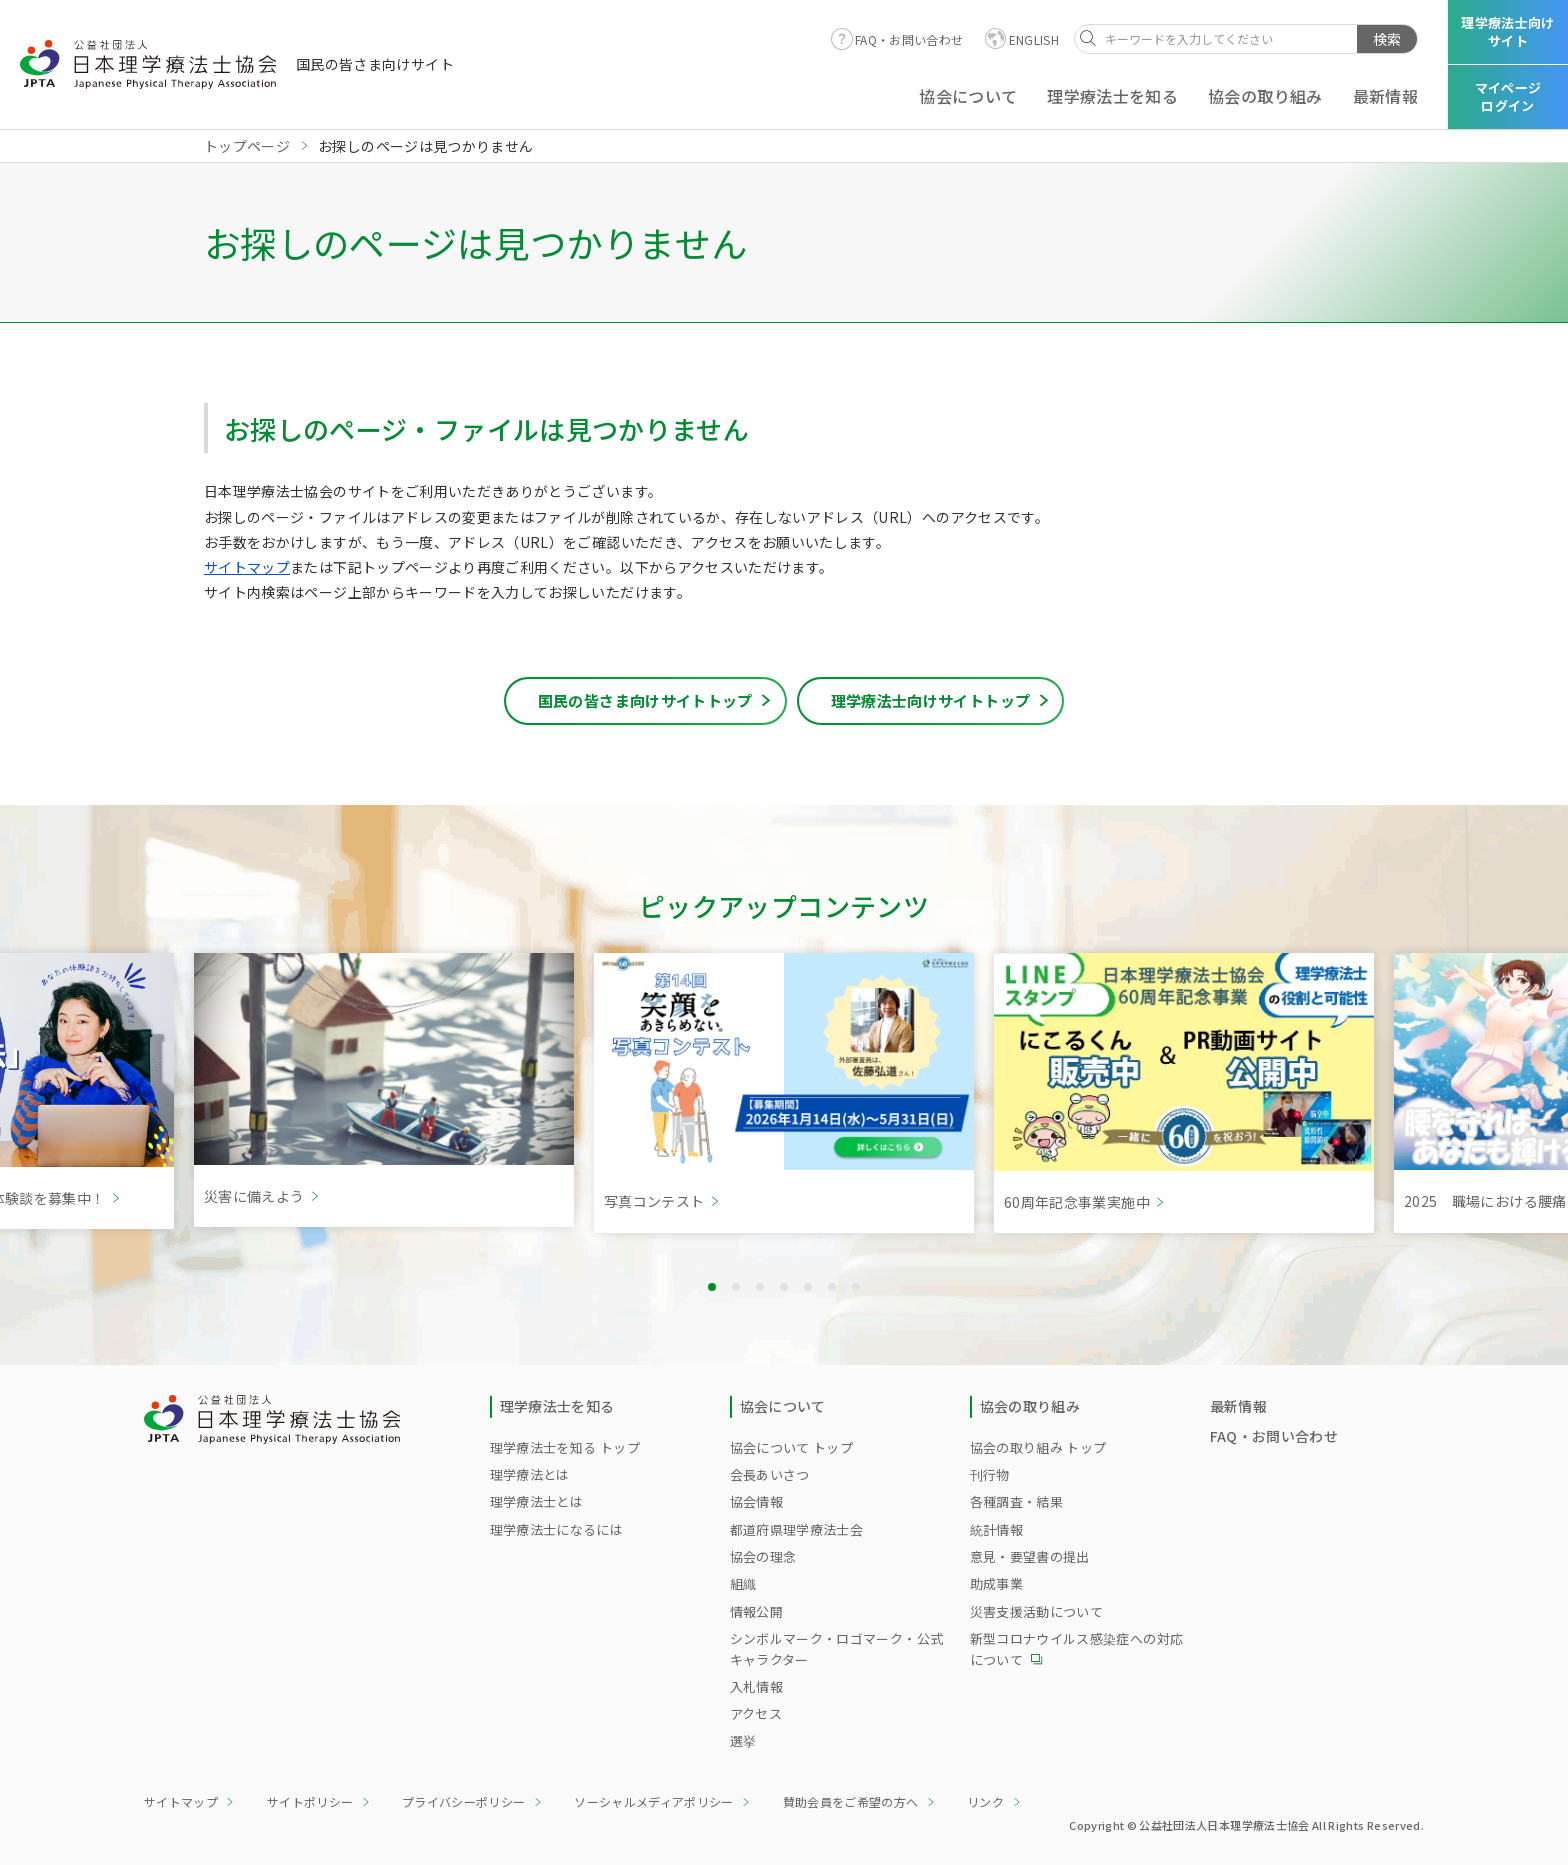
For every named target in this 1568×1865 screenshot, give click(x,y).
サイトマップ (247, 567)
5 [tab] (808, 1287)
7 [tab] (856, 1287)
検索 (1387, 39)
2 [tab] (736, 1287)
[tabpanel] (784, 1093)
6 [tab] (832, 1287)
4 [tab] (784, 1287)
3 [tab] (760, 1287)
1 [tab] (712, 1287)
